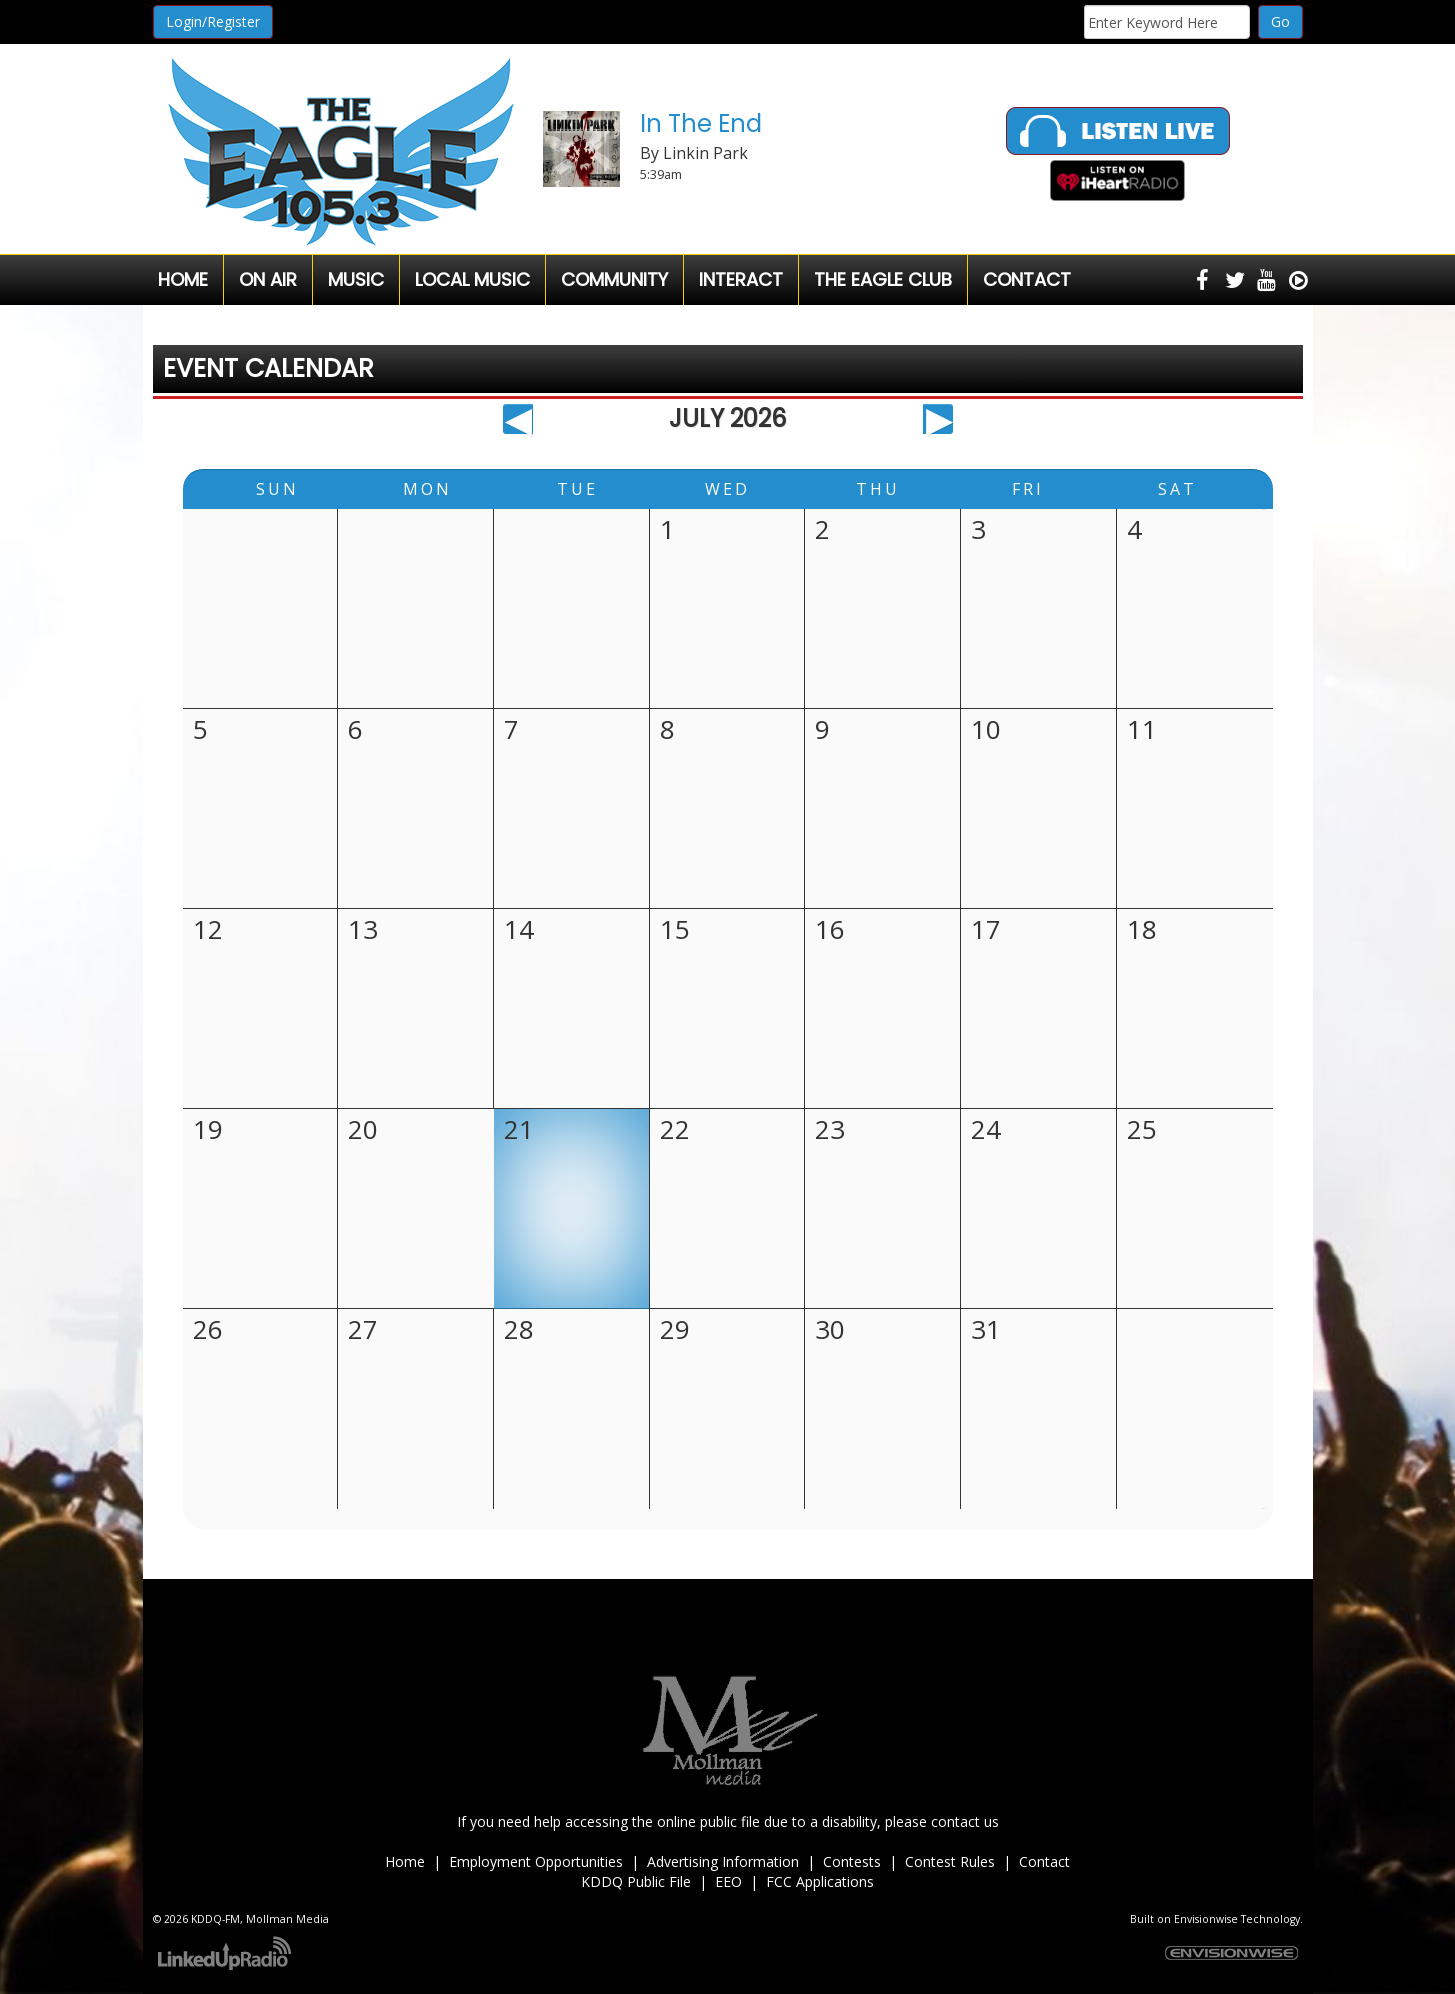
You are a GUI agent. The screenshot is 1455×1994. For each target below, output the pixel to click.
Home (183, 279)
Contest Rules (950, 1861)
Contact (1044, 1861)
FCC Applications (820, 1881)
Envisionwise (1206, 1919)
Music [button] (356, 279)
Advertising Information (723, 1861)
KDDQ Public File (636, 1881)
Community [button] (614, 279)
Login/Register (213, 21)
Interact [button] (741, 279)
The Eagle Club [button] (883, 279)
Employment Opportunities (536, 1861)
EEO (728, 1881)
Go (1280, 21)
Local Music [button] (472, 279)
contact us (965, 1821)
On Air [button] (268, 279)
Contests (852, 1861)
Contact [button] (1027, 279)
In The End (701, 123)
